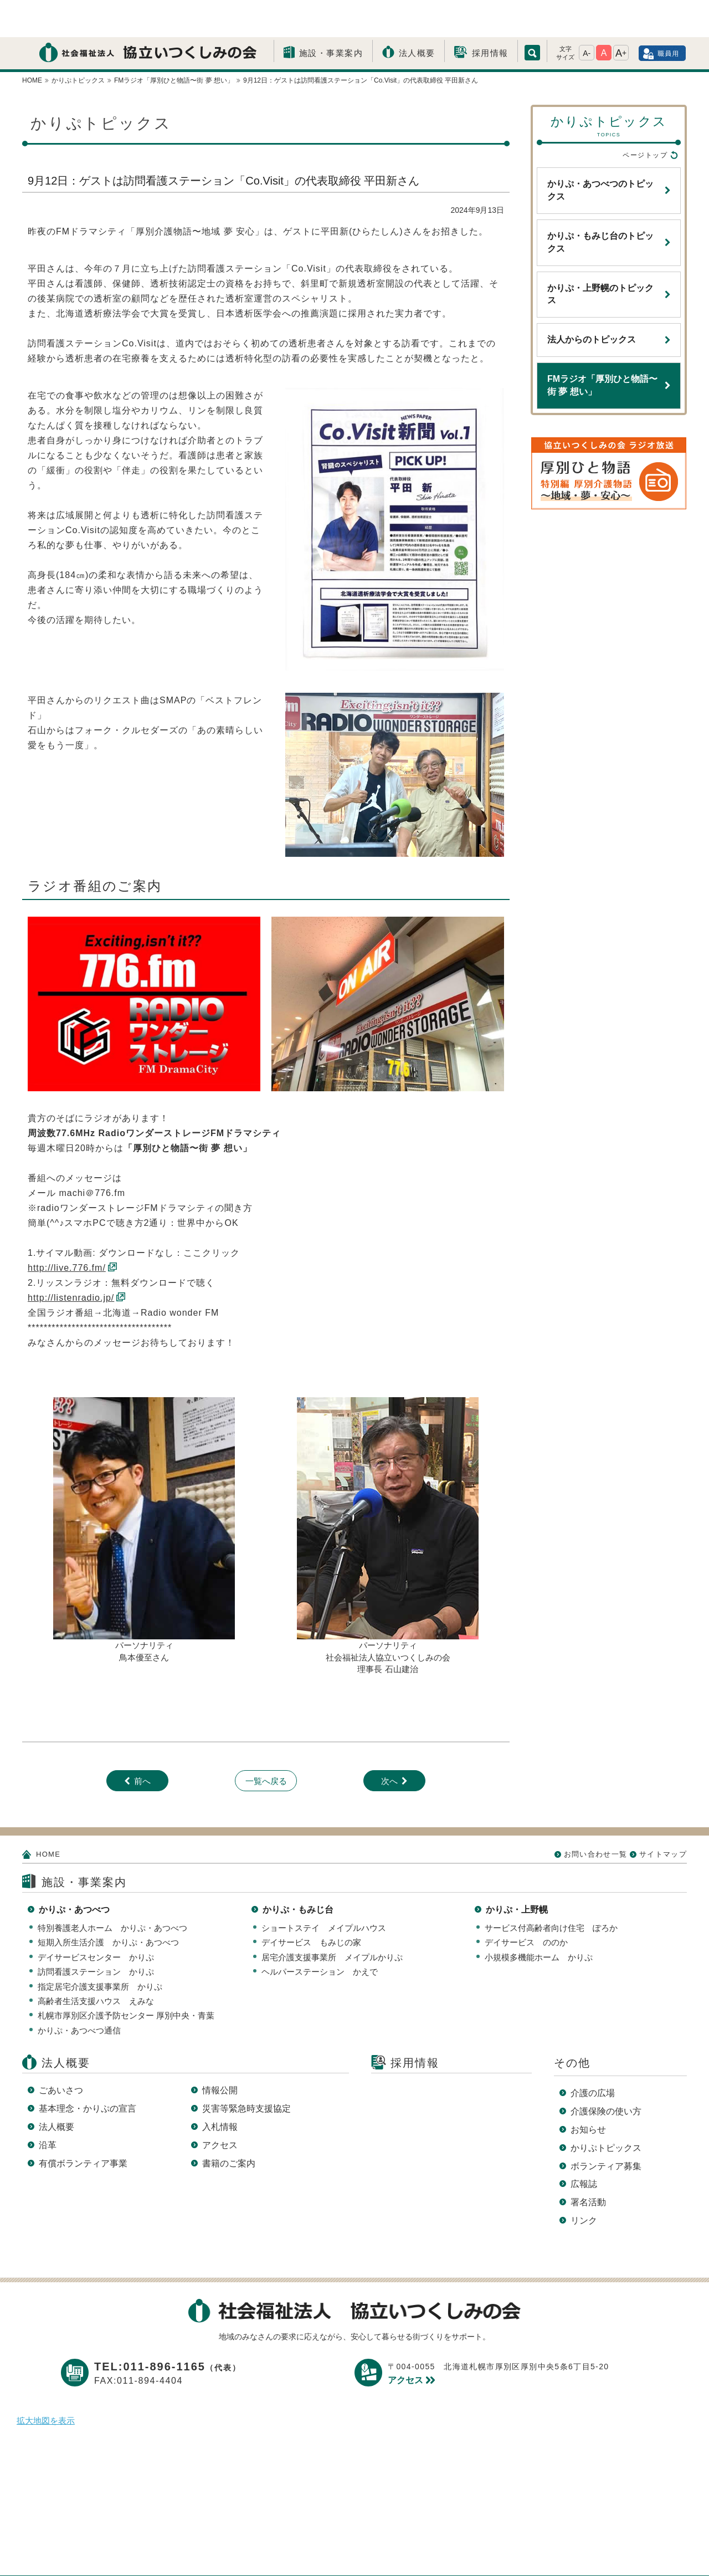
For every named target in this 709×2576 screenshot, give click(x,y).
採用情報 (490, 16)
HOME (48, 1817)
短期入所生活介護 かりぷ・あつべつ (108, 1905)
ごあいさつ (61, 2053)
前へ (142, 1744)
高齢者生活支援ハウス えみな (96, 1964)
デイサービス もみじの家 (311, 1905)
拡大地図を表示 (46, 2383)
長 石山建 (391, 1632)
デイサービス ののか (526, 1905)
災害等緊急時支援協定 (246, 2071)
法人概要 (417, 16)
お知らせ (588, 2092)
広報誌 (584, 2146)
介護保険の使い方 (606, 2074)
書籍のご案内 (228, 2126)
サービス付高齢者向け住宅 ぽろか (551, 1890)
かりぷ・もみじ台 (298, 1872)
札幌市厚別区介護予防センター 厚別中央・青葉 (126, 1978)
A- (586, 16)
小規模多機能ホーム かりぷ (539, 1920)
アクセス (220, 2108)
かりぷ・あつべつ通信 (79, 1993)
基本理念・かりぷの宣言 (87, 2071)
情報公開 (220, 2053)
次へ (389, 1744)
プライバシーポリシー (265, 2549)
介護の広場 (593, 2056)
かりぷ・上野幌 (517, 1872)
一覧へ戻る (266, 1744)
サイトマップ (663, 1817)
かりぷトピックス (606, 2110)
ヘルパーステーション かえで (319, 1934)
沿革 (47, 2108)
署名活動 (588, 2165)
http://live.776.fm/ (67, 1230)
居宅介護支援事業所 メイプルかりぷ (332, 1920)
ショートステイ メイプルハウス (323, 1890)
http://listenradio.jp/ (71, 1260)
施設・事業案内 (331, 16)
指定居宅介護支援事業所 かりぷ (100, 1949)
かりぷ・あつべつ (74, 1872)
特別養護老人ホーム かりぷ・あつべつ (112, 1890)
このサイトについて (372, 2549)
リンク (584, 2183)
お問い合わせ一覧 (595, 1817)
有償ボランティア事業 (83, 2126)
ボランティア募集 (606, 2129)
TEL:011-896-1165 (167, 2329)
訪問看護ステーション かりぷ (96, 1934)
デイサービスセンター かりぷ (96, 1920)
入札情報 (220, 2089)
